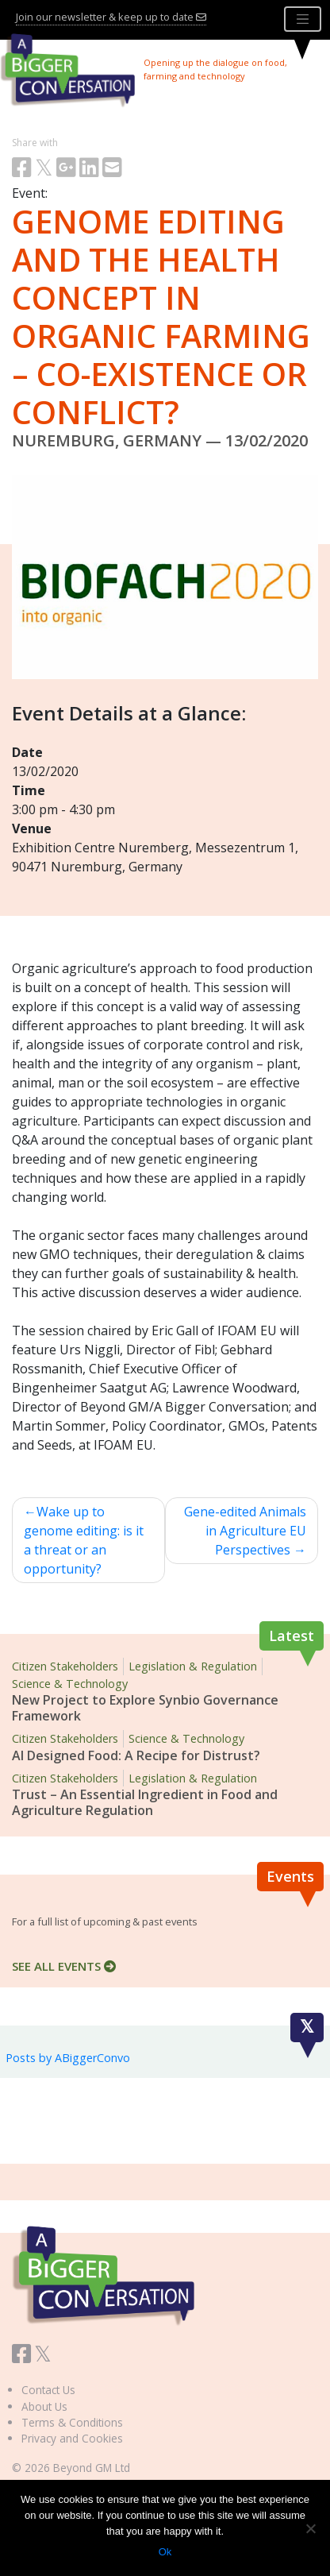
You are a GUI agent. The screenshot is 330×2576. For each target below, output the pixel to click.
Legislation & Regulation (193, 1666)
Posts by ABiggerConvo (68, 2057)
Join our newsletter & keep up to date (111, 17)
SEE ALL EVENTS (64, 1966)
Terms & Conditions (72, 2422)
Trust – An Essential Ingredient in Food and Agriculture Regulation (145, 1802)
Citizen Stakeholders (65, 1666)
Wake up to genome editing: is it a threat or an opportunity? (84, 1540)
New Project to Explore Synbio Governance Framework (145, 1707)
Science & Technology (70, 1683)
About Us (44, 2406)
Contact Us (48, 2389)
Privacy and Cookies (72, 2438)
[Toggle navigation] (303, 19)
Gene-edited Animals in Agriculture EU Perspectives (245, 1530)
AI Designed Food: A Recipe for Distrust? (136, 1755)
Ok (165, 2552)
